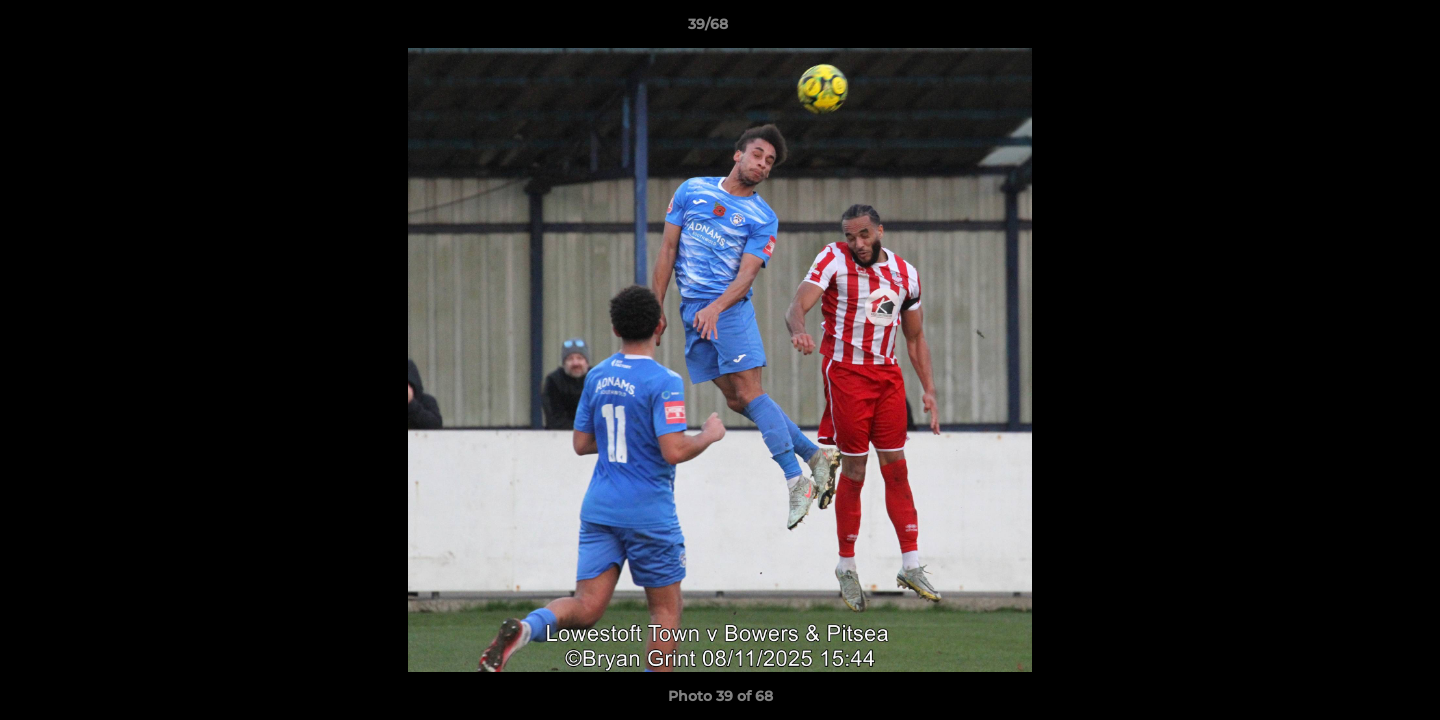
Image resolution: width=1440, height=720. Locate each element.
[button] (1356, 29)
